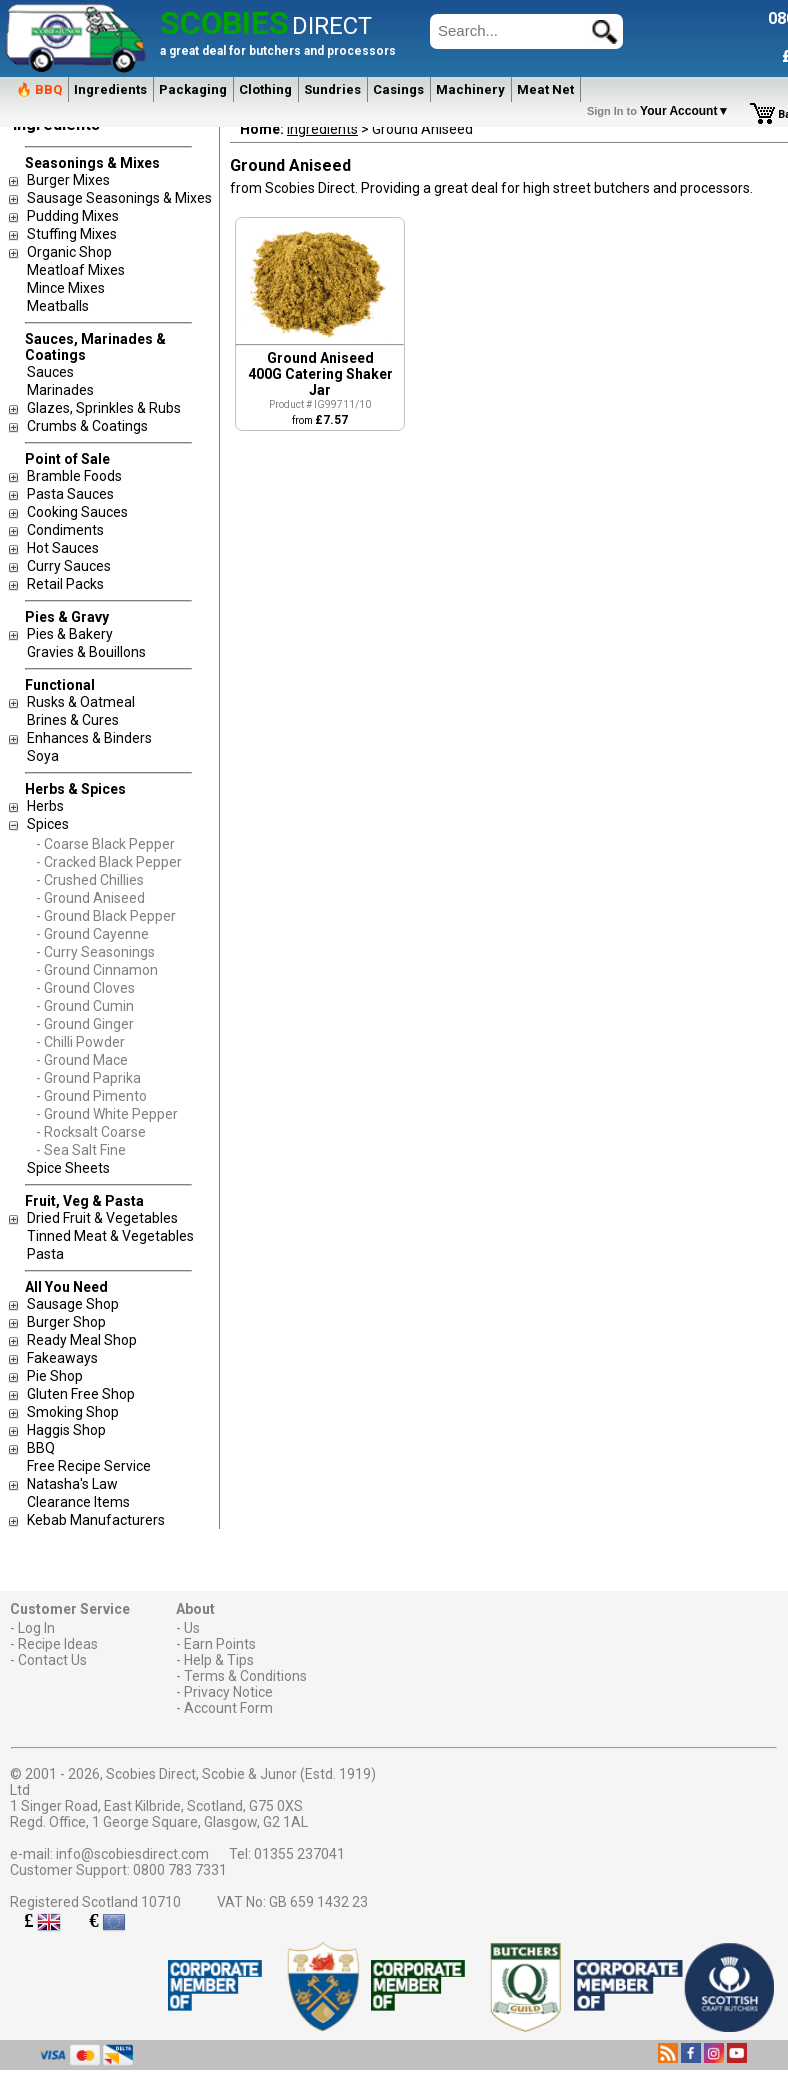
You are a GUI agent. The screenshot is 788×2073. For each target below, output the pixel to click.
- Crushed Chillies (90, 880)
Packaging (193, 89)
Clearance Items (78, 1502)
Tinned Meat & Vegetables (110, 1236)
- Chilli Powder (80, 1042)
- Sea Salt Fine (81, 1150)
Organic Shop (69, 252)
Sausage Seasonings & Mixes (119, 198)
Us (192, 1628)
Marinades (60, 390)
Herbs (45, 806)
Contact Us (52, 1660)
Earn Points (220, 1644)
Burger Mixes (68, 180)
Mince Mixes (66, 288)
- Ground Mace (82, 1060)
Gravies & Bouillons (86, 652)
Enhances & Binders (89, 738)
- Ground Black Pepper (106, 916)
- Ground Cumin (85, 1006)
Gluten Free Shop (81, 1394)
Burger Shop (66, 1322)
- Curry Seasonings (95, 952)
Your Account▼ (661, 111)
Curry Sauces (69, 566)
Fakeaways (62, 1358)
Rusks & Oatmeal (81, 702)
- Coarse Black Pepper (105, 844)
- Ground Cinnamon (97, 970)
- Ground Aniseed (90, 898)
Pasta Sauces (70, 494)
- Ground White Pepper (107, 1114)
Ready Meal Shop (82, 1340)
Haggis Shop (66, 1430)
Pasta (45, 1254)
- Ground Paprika (88, 1078)
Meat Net (545, 89)
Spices (48, 824)
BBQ (41, 1448)
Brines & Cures (73, 720)
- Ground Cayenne (92, 934)
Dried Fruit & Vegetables (102, 1218)
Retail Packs (65, 584)
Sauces (50, 372)
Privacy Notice (228, 1692)
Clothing (265, 89)
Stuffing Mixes (72, 234)
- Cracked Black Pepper (109, 862)
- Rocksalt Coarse (91, 1132)
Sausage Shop (73, 1304)
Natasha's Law (72, 1484)
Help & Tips (219, 1660)
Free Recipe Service (89, 1466)
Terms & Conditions (245, 1676)
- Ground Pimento (91, 1096)
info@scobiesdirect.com (132, 1854)
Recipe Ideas (58, 1644)
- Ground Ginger (85, 1024)
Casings (398, 89)
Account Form (228, 1708)
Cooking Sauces (77, 512)
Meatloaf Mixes (76, 270)
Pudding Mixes (73, 216)
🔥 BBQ (39, 89)
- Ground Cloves (85, 988)
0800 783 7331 (180, 1870)
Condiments (65, 530)
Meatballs (58, 306)
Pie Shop (55, 1376)
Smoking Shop (73, 1412)
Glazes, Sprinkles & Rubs (104, 408)
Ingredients (110, 89)
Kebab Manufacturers (96, 1520)
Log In (36, 1628)
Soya (43, 756)
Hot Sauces (63, 548)
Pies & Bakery (70, 634)
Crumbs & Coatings (87, 426)
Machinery (470, 89)
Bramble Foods (74, 476)
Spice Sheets (68, 1168)
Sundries (332, 89)
